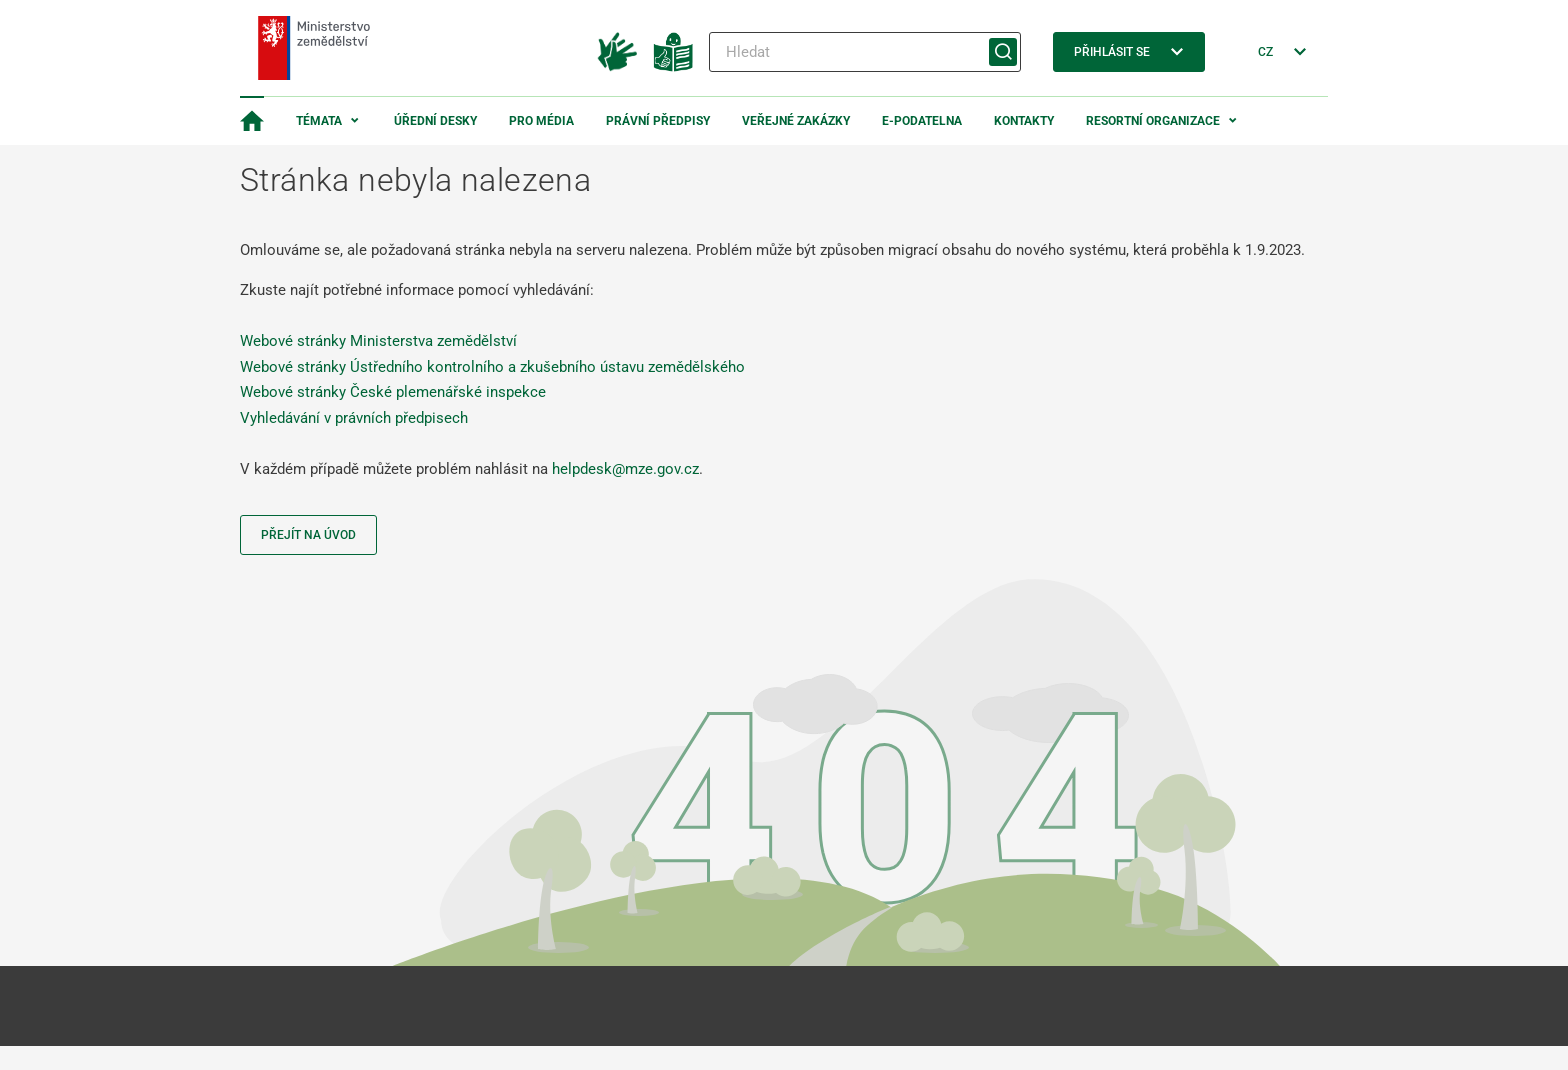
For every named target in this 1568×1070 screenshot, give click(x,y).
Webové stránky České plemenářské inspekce (393, 392)
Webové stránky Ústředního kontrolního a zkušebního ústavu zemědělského (492, 367)
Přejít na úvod (308, 535)
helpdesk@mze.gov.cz (625, 469)
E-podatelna (922, 121)
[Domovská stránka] (252, 121)
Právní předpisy (658, 121)
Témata (319, 121)
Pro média (541, 121)
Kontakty (1024, 121)
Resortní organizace (1153, 121)
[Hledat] (865, 52)
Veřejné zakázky (796, 121)
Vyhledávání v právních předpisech (354, 418)
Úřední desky (435, 121)
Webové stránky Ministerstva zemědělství (378, 341)
